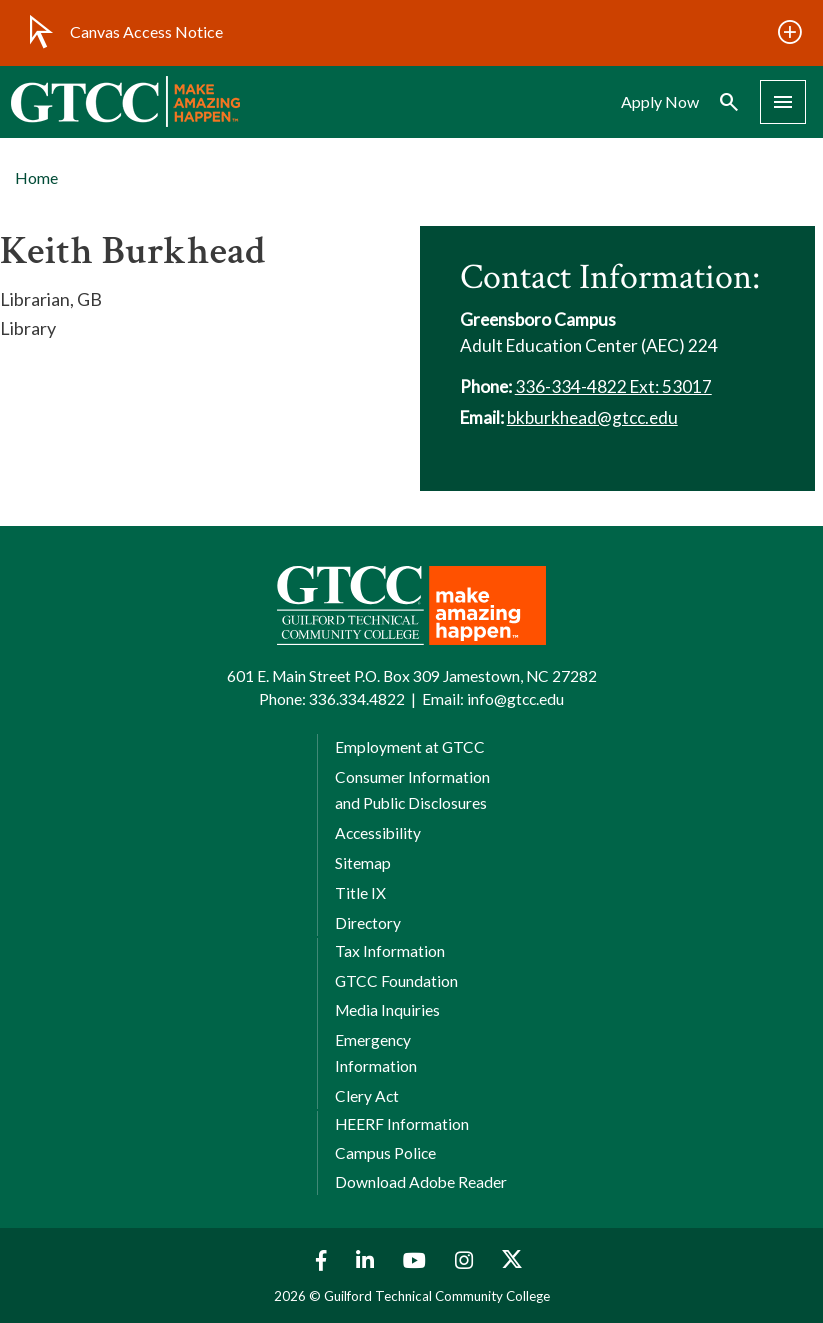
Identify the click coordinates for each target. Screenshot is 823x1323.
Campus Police (385, 1153)
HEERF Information (402, 1124)
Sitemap (363, 863)
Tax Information (390, 951)
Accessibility (378, 833)
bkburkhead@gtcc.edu (592, 417)
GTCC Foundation (396, 981)
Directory (368, 923)
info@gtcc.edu (515, 699)
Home (36, 177)
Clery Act (367, 1096)
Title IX (360, 893)
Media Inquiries (387, 1010)
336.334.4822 (357, 699)
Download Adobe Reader (421, 1182)
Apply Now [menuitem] (660, 102)
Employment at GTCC (410, 747)
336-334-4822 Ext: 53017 (613, 386)
